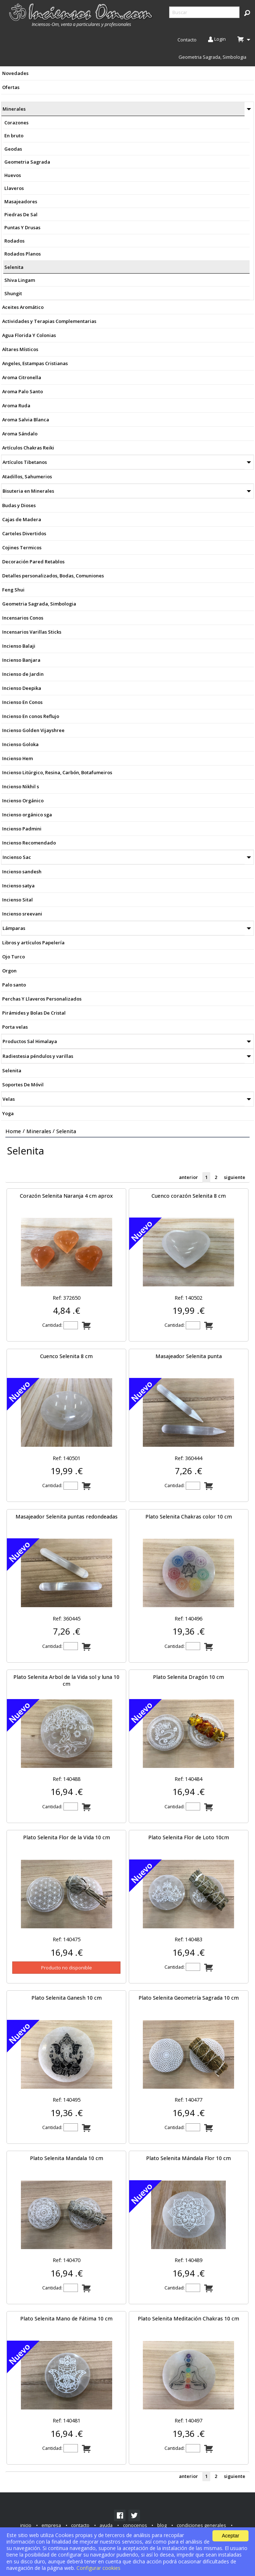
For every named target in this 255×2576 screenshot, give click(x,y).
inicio (25, 2525)
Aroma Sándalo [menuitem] (20, 433)
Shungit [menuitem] (13, 293)
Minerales (38, 1131)
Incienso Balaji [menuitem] (18, 646)
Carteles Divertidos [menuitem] (24, 533)
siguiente (234, 1177)
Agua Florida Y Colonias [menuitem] (29, 335)
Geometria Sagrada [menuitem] (27, 162)
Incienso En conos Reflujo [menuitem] (30, 716)
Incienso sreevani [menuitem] (22, 913)
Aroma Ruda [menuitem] (16, 405)
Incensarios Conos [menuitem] (22, 618)
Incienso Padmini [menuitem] (21, 828)
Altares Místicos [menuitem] (20, 349)
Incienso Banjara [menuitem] (21, 660)
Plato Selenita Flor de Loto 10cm (188, 1837)
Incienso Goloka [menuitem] (20, 744)
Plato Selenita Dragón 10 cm (188, 1676)
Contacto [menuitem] (187, 39)
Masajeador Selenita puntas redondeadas (67, 1516)
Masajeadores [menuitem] (20, 201)
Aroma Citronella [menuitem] (21, 377)
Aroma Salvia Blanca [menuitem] (25, 419)
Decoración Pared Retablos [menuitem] (33, 561)
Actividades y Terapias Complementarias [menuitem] (49, 321)
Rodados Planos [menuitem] (22, 253)
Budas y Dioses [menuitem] (19, 505)
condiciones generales (201, 2525)
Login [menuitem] (217, 40)
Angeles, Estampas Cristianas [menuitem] (35, 363)
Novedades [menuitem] (15, 73)
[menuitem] (81, 15)
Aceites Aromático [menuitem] (23, 307)
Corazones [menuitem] (16, 122)
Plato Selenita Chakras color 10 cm (188, 1516)
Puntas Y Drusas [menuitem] (22, 227)
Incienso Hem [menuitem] (17, 758)
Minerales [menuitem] (14, 109)
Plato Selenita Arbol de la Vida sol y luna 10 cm (66, 1680)
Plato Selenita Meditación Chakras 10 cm (188, 2318)
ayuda (106, 2525)
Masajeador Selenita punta (188, 1356)
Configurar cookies (98, 2567)
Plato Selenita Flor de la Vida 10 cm (66, 1837)
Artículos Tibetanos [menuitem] (25, 462)
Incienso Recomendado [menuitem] (29, 842)
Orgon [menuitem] (9, 970)
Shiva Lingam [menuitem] (19, 280)
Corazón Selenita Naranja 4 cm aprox (66, 1195)
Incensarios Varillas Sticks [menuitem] (31, 632)
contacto (80, 2525)
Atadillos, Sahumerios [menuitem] (27, 476)
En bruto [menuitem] (13, 135)
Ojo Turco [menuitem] (13, 956)
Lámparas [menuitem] (14, 928)
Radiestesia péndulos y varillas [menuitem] (38, 1056)
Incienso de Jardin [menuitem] (23, 674)
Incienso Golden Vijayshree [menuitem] (33, 730)
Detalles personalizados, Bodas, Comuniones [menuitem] (53, 575)
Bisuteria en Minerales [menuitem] (28, 491)
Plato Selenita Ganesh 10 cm (66, 1997)
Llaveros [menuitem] (14, 188)
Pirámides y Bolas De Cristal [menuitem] (34, 1013)
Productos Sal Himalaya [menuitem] (30, 1041)
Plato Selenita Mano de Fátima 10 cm (66, 2318)
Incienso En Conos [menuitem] (22, 702)
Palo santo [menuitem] (14, 984)
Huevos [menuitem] (12, 175)
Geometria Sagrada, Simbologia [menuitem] (212, 57)
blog (162, 2525)
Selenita (66, 1131)
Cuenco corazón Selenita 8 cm (188, 1195)
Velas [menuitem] (9, 1099)
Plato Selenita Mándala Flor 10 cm (188, 2158)
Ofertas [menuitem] (10, 87)
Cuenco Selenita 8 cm (66, 1356)
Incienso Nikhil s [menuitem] (20, 786)
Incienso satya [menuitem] (18, 885)
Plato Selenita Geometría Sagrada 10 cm (189, 1997)
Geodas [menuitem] (13, 149)
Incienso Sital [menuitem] (17, 899)
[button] (246, 12)
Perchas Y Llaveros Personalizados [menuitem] (42, 999)
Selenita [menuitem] (13, 267)
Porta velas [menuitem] (15, 1027)
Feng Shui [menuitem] (13, 589)
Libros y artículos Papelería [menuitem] (33, 942)
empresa (51, 2525)
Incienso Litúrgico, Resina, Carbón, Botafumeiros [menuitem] (57, 772)
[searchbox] (204, 12)
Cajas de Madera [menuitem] (21, 519)
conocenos (135, 2525)
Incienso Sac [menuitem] (17, 857)
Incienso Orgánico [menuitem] (23, 800)
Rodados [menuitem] (14, 241)
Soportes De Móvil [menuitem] (23, 1084)
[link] (120, 2515)
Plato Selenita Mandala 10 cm (66, 2158)
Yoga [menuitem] (8, 1113)
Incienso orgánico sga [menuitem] (27, 814)
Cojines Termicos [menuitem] (21, 547)
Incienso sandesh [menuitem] (21, 871)
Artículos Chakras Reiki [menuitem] (28, 447)
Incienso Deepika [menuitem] (21, 688)
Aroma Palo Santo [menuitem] (22, 391)
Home (13, 1131)
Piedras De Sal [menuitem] (21, 214)
